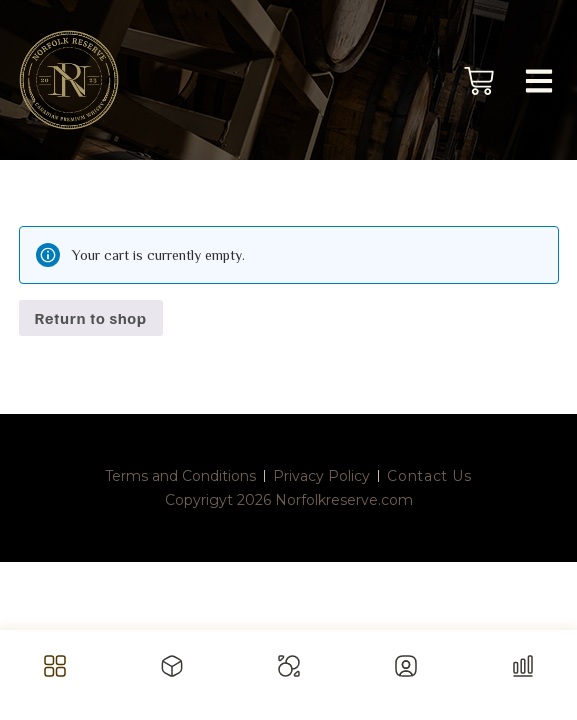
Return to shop (91, 318)
